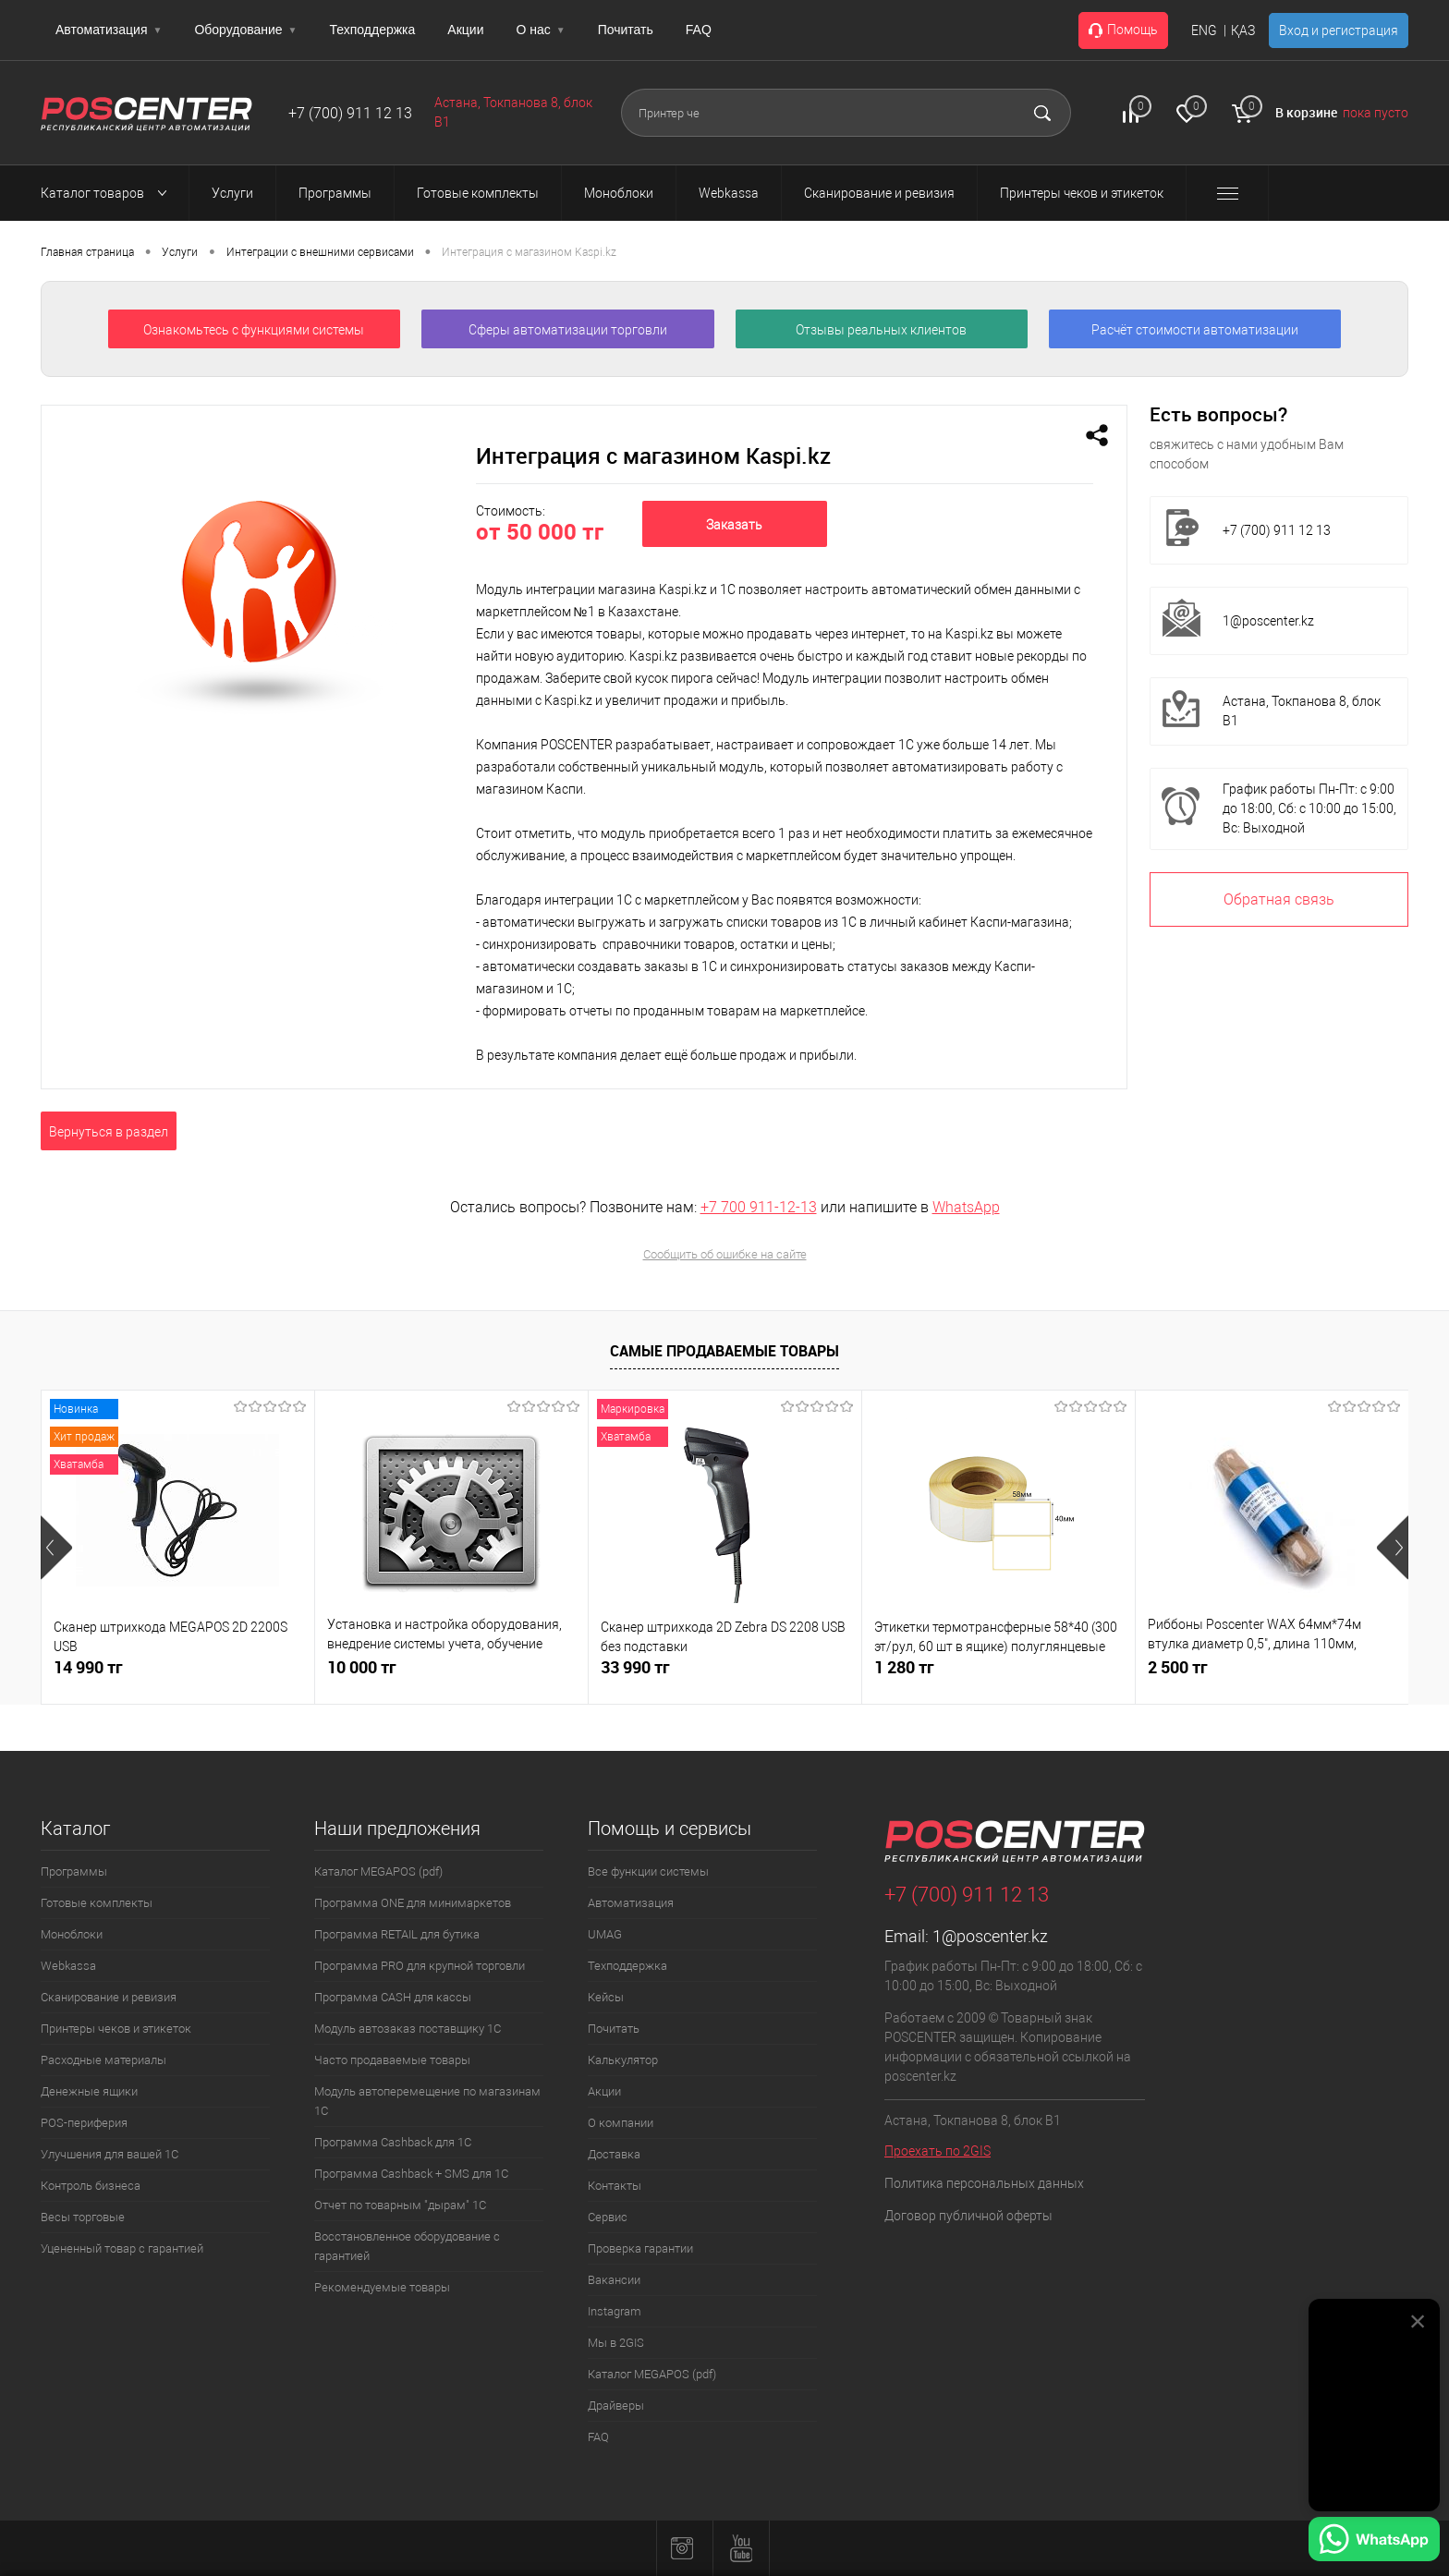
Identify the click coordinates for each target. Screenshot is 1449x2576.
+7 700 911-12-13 (758, 1207)
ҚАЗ (1243, 30)
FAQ (699, 29)
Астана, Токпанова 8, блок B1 (1302, 711)
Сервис (607, 2217)
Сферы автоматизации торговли (568, 329)
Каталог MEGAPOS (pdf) (378, 1871)
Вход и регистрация (1338, 30)
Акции (465, 29)
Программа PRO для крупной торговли (419, 1966)
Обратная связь (1279, 899)
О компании (620, 2123)
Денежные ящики (89, 2091)
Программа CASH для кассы (392, 1997)
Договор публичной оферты (968, 2215)
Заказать (734, 524)
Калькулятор (623, 2060)
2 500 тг (1178, 1667)
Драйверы (616, 2405)
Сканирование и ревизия (109, 1997)
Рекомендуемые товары (382, 2287)
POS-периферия (84, 2123)
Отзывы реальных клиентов (881, 329)
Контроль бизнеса (90, 2186)
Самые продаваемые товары (724, 1351)
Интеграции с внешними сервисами (320, 252)
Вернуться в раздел (108, 1131)
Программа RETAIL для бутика (397, 1934)
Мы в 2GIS (616, 2343)
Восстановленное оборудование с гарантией (407, 2246)
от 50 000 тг (539, 531)
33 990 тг (635, 1667)
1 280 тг (904, 1667)
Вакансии (614, 2280)
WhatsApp (966, 1207)
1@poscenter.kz (1268, 621)
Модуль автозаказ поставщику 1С (407, 2028)
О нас (540, 29)
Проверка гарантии (640, 2248)
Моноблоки (72, 1934)
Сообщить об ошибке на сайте (725, 1254)
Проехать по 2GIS (937, 2151)
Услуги (180, 252)
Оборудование (245, 29)
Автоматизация (108, 29)
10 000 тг (361, 1667)
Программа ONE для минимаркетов (412, 1903)
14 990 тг (88, 1667)
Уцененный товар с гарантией (122, 2248)
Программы (74, 1871)
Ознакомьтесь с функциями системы (253, 329)
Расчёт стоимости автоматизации (1194, 329)
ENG (1204, 30)
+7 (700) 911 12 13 (350, 113)
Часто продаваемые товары (392, 2060)
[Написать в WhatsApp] (1374, 2542)
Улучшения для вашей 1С (109, 2154)
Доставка (614, 2154)
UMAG (605, 1934)
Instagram (614, 2311)
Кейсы (606, 1997)
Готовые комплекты (96, 1903)
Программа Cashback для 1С (392, 2142)
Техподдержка (373, 29)
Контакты (614, 2186)
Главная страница (87, 252)
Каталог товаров (109, 193)
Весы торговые (83, 2217)
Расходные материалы (103, 2060)
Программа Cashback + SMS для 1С (411, 2174)
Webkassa (68, 1966)
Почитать (625, 29)
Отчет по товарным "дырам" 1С (400, 2205)
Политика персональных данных (984, 2183)
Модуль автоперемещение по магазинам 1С (427, 2101)
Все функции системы (648, 1871)
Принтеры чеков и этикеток (116, 2028)
